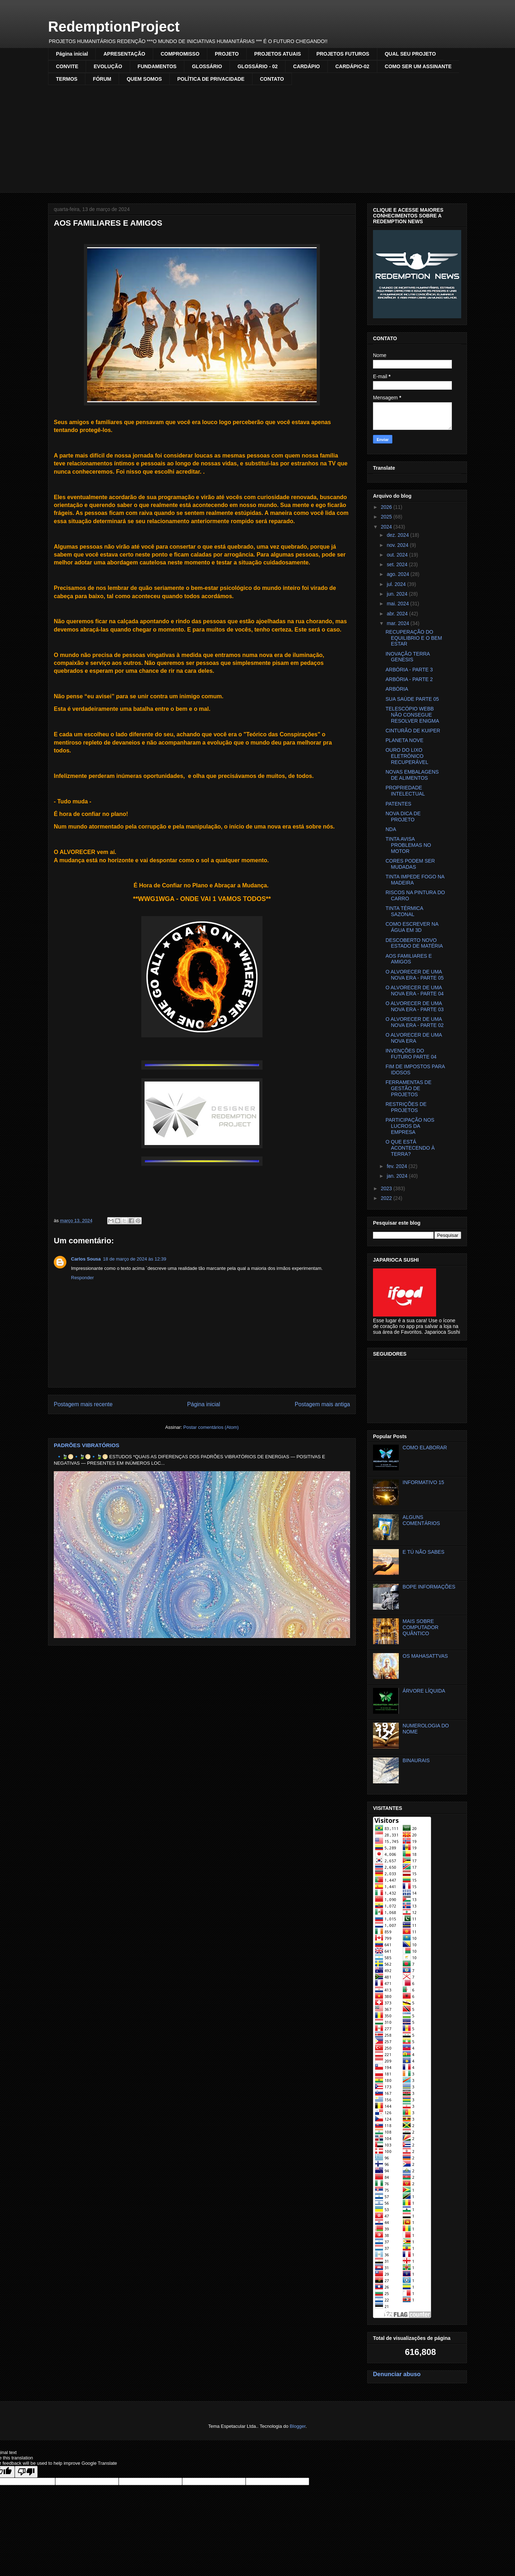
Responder (82, 1277)
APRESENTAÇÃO (124, 54)
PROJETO (227, 54)
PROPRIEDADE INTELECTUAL (405, 791)
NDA (391, 829)
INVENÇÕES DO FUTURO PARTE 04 (411, 1054)
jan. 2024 (398, 1176)
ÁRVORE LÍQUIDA (424, 1691)
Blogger (298, 2426)
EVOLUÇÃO (108, 66)
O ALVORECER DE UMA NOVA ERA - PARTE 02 (415, 1022)
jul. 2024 (397, 584)
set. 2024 (398, 564)
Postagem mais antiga (322, 1404)
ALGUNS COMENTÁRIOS (421, 1520)
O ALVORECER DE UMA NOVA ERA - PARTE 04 (415, 990)
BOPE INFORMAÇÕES (429, 1587)
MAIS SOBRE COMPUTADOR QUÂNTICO (421, 1627)
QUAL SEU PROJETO (410, 54)
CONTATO (272, 79)
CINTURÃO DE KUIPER (413, 730)
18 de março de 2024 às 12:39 (134, 1259)
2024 (387, 527)
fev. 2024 (397, 1166)
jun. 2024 (398, 594)
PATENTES (398, 804)
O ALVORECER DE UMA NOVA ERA (414, 1038)
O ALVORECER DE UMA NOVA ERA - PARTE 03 (415, 1006)
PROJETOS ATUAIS (277, 54)
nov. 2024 (398, 545)
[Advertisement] (257, 139)
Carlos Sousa (86, 1259)
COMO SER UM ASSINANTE (418, 66)
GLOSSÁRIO (207, 66)
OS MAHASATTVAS (425, 1656)
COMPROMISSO (180, 54)
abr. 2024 (398, 613)
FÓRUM (102, 79)
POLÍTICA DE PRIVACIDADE (210, 79)
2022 (387, 1198)
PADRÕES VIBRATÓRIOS (86, 1445)
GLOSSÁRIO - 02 (257, 66)
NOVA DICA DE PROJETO (403, 816)
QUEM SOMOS (144, 79)
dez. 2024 (398, 535)
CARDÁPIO (306, 66)
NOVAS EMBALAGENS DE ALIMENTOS (412, 775)
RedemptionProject (114, 26)
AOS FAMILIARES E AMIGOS (409, 959)
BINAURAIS (416, 1760)
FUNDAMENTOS (157, 66)
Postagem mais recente (83, 1404)
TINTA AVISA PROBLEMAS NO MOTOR (408, 845)
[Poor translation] (26, 2472)
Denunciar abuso (397, 2374)
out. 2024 (398, 555)
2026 (387, 507)
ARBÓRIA (397, 689)
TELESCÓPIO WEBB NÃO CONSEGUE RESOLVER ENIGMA (412, 715)
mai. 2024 (398, 603)
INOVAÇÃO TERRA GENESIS (408, 657)
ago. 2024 (398, 574)
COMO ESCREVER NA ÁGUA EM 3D (412, 927)
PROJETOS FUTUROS (342, 54)
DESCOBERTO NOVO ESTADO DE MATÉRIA (414, 943)
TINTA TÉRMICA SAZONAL (404, 911)
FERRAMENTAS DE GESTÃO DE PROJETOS (408, 1088)
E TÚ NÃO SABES (423, 1552)
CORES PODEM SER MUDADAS (410, 864)
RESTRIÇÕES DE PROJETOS (406, 1107)
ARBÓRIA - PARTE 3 (409, 669)
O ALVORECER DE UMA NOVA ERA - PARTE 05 (415, 975)
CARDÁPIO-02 (352, 66)
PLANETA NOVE (405, 740)
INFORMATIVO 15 (423, 1482)
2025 (387, 517)
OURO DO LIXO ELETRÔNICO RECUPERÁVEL (407, 756)
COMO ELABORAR (425, 1447)
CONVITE (67, 66)
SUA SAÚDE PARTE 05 (412, 699)
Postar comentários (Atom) (211, 1427)
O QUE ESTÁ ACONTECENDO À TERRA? (410, 1148)
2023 (387, 1188)
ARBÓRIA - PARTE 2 (409, 679)
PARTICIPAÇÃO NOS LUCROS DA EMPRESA (410, 1126)
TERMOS (66, 79)
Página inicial (72, 54)
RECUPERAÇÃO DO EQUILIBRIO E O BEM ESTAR (414, 638)
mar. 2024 (398, 623)
